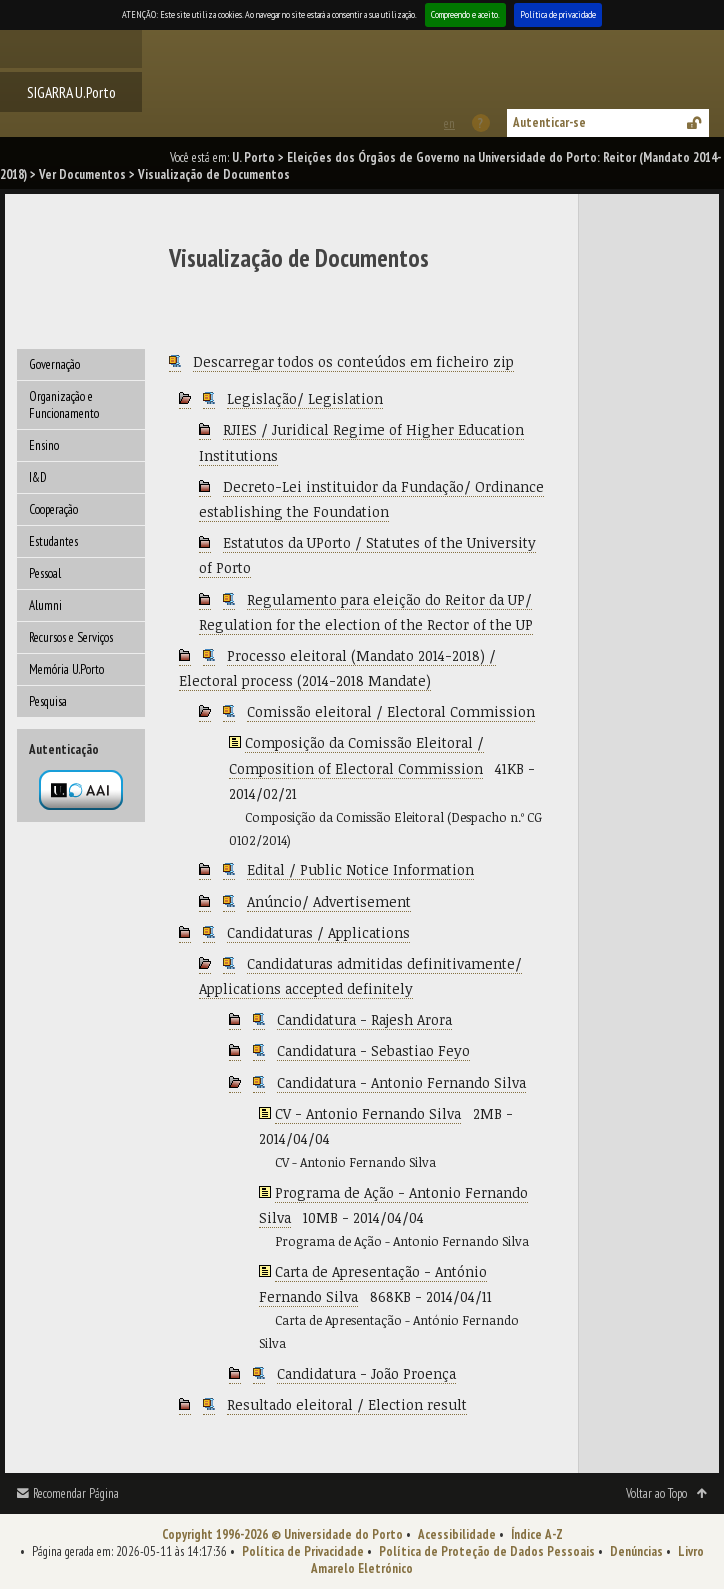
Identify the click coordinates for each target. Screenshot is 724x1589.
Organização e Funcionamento (64, 405)
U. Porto (253, 157)
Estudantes (53, 541)
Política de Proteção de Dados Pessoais (487, 1551)
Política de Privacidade (303, 1551)
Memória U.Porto (66, 669)
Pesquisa (48, 701)
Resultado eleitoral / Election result (347, 1404)
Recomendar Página (76, 1493)
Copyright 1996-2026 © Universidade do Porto (282, 1534)
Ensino (44, 445)
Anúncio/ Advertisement (329, 901)
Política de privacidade (558, 14)
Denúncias (636, 1551)
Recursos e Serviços (71, 637)
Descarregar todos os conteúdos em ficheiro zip (353, 361)
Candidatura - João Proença (366, 1373)
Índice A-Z (537, 1534)
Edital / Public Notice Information (360, 869)
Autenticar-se (549, 122)
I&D (38, 477)
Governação (54, 364)
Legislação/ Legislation (305, 398)
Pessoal (45, 573)
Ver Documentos (82, 174)
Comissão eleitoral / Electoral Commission (391, 711)
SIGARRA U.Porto (71, 92)
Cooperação (53, 509)
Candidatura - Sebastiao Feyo (373, 1050)
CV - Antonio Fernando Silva (368, 1113)
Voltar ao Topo (656, 1493)
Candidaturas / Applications (318, 932)
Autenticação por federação (81, 790)
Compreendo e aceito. (465, 14)
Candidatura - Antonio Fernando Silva (401, 1082)
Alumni (45, 605)
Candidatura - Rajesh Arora (364, 1019)
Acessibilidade (457, 1534)
